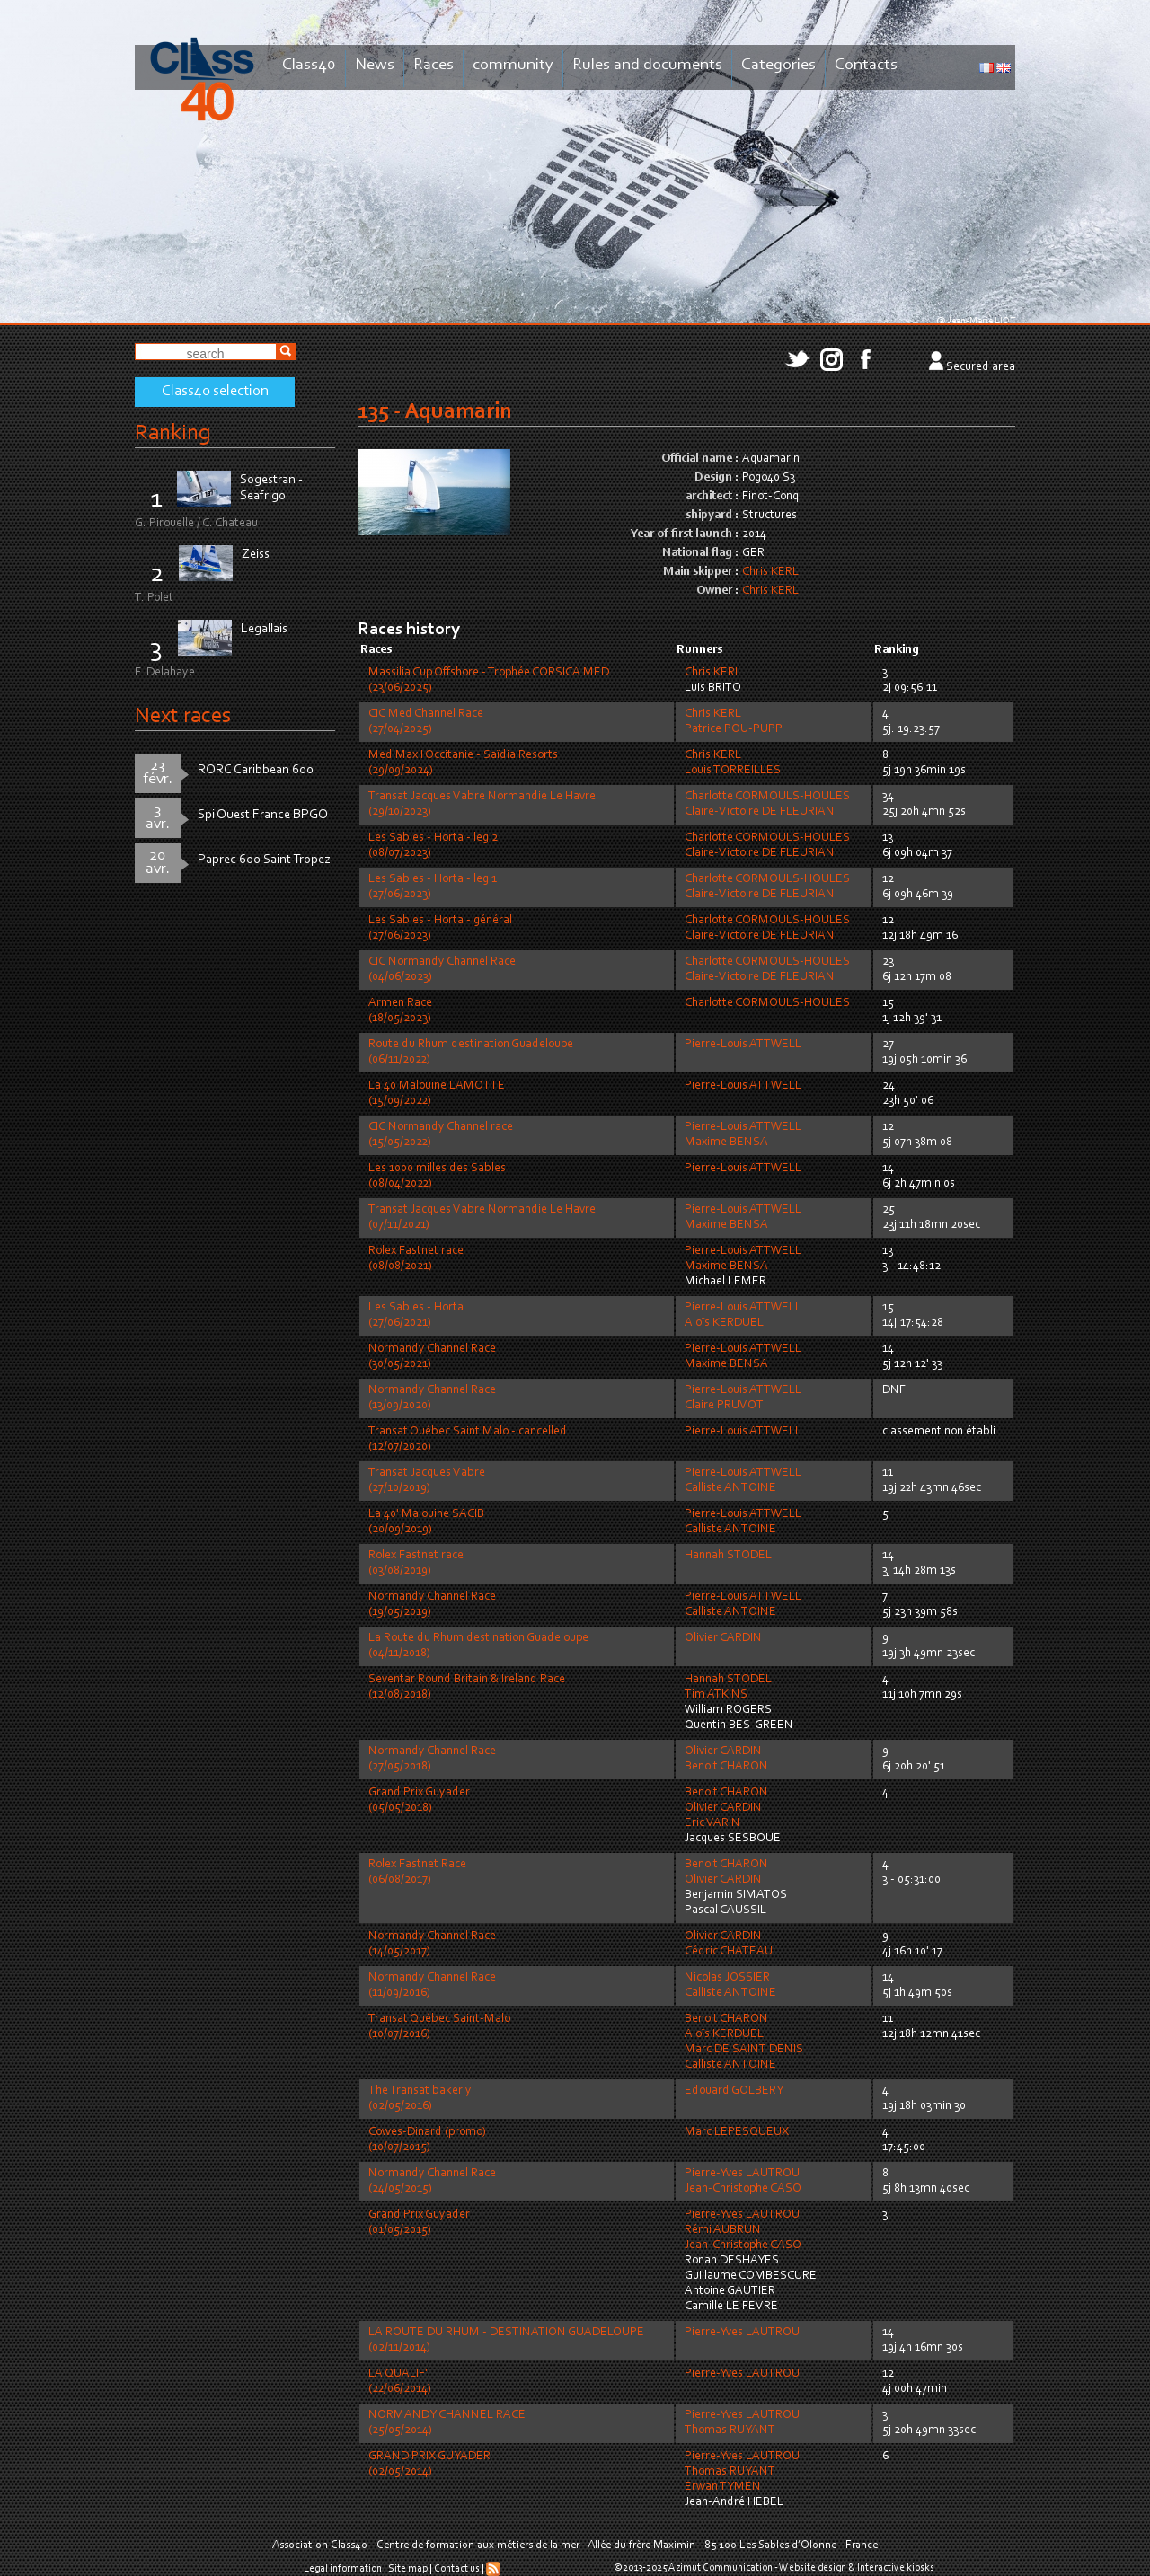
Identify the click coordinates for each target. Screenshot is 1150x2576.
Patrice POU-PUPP (734, 729)
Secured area (980, 367)
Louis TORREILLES (733, 770)
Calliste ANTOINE (730, 1488)
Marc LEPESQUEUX (737, 2132)
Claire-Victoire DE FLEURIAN (760, 812)
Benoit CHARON (726, 1766)
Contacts (866, 65)
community (513, 65)
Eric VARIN (712, 1823)
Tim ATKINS (716, 1695)
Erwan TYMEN (723, 2487)
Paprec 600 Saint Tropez (264, 860)
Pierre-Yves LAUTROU (742, 2173)
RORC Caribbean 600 (256, 770)
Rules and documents (647, 65)
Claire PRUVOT (724, 1405)
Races (433, 65)
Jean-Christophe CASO (743, 2189)
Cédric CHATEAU (729, 1951)
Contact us (457, 2568)
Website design (812, 2568)
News (374, 65)
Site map (408, 2568)
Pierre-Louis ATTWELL (743, 1044)
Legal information (343, 2568)
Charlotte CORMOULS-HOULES (767, 796)
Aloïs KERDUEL (724, 1323)
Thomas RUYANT (730, 2430)
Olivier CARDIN (723, 1638)
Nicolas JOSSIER (727, 1978)
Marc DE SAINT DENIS (744, 2049)
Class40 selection (215, 391)
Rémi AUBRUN (723, 2230)
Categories (778, 65)
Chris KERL (770, 572)
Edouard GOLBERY (734, 2091)
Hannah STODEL (728, 1555)
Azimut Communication (720, 2568)
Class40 (309, 65)
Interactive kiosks (895, 2568)
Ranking (172, 433)
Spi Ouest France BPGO (263, 815)
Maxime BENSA (726, 1142)
